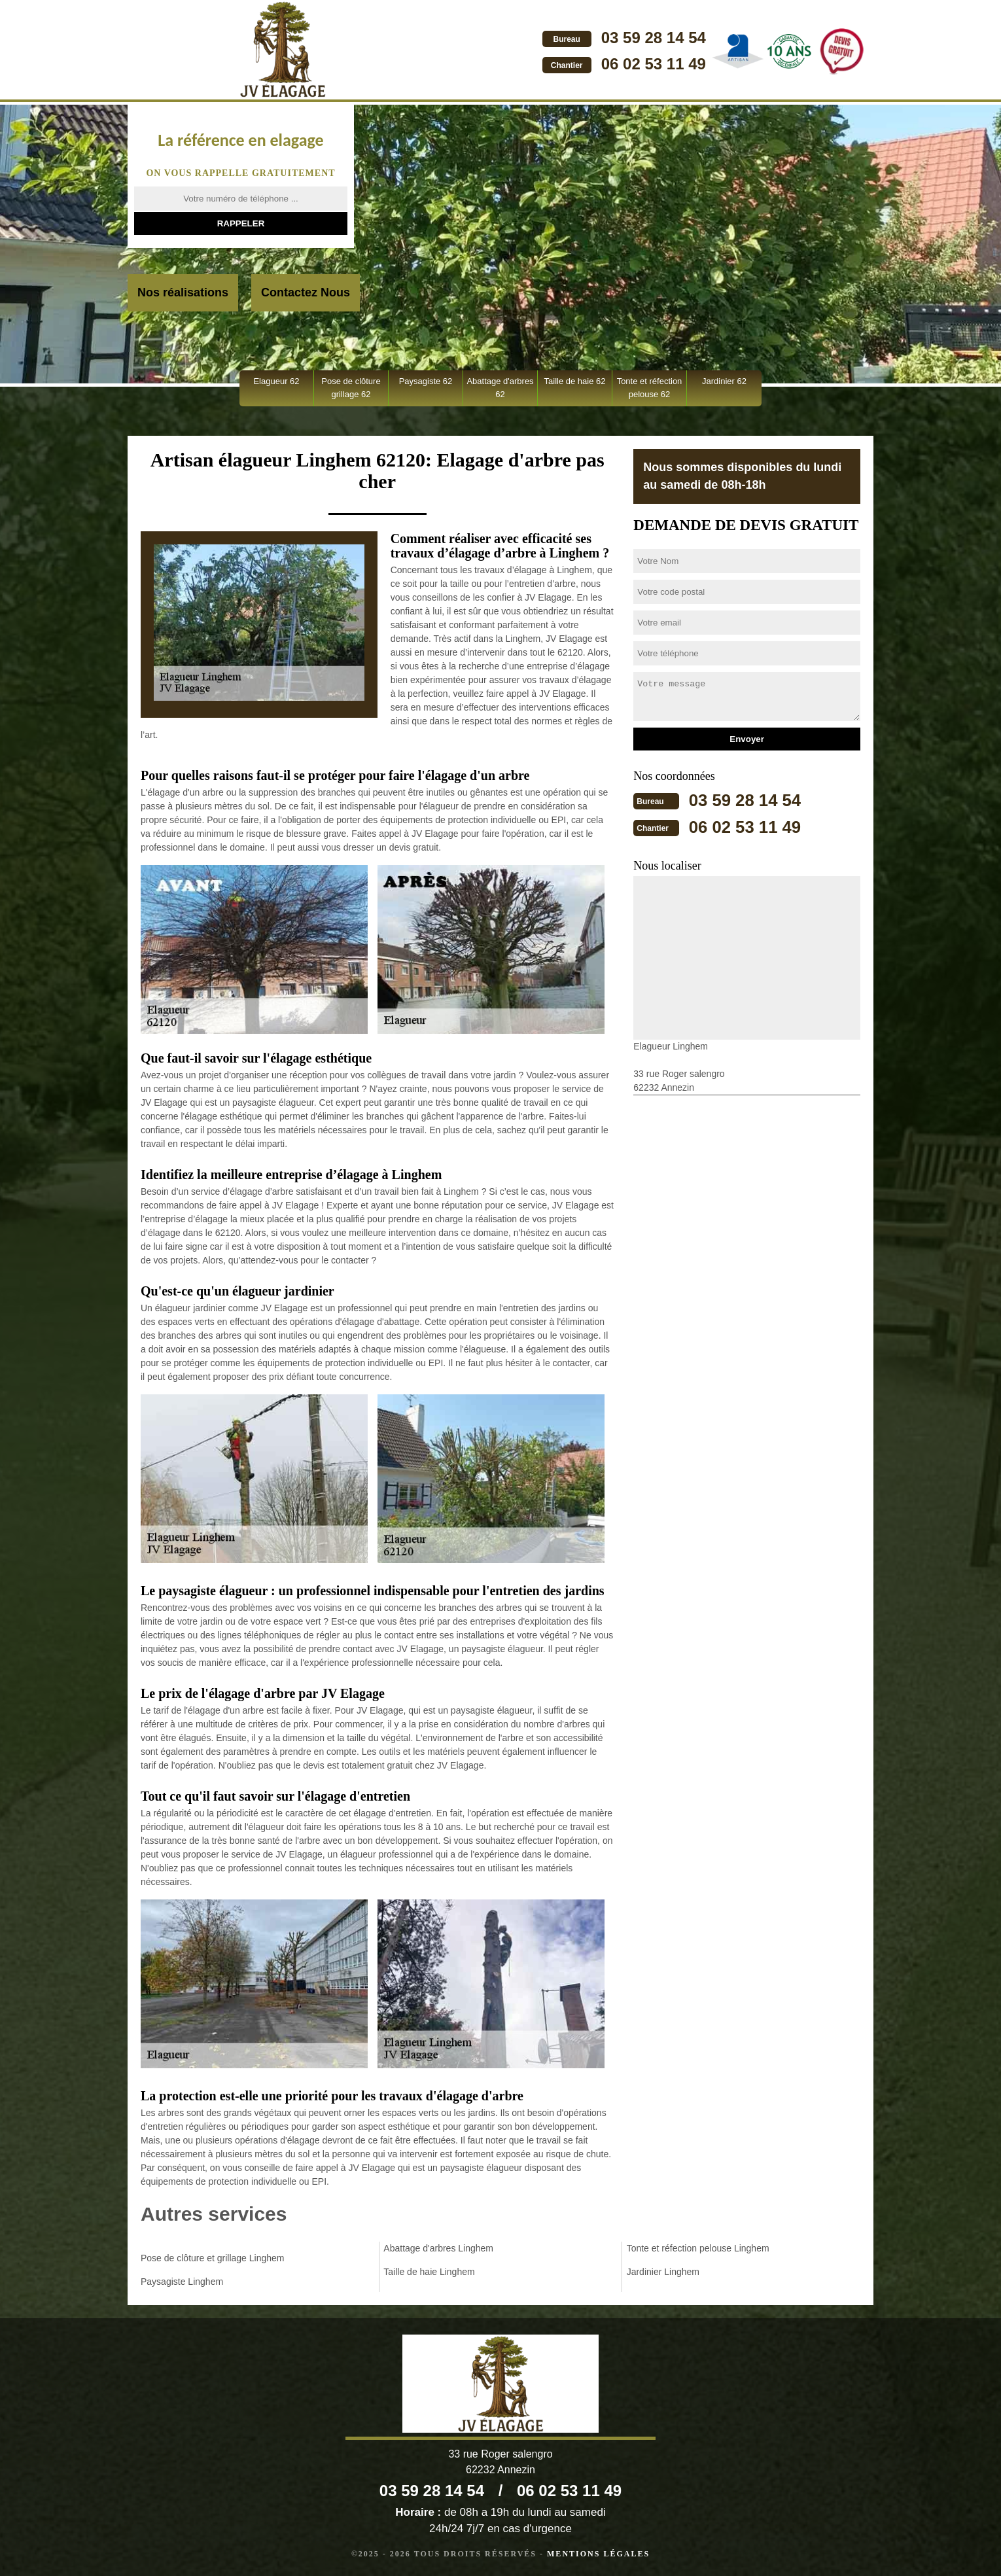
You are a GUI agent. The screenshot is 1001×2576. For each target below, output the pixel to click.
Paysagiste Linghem (182, 2281)
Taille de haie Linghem (428, 2272)
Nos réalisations (182, 292)
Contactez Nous (305, 292)
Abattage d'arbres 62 (499, 387)
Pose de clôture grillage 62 (350, 387)
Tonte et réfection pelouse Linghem (698, 2248)
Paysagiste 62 (426, 381)
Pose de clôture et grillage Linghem (212, 2258)
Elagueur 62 (276, 381)
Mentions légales (598, 2553)
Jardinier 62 (724, 381)
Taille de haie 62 (575, 381)
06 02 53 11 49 (577, 64)
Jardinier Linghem (663, 2272)
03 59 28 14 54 (577, 37)
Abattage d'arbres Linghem (438, 2248)
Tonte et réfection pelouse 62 (649, 387)
